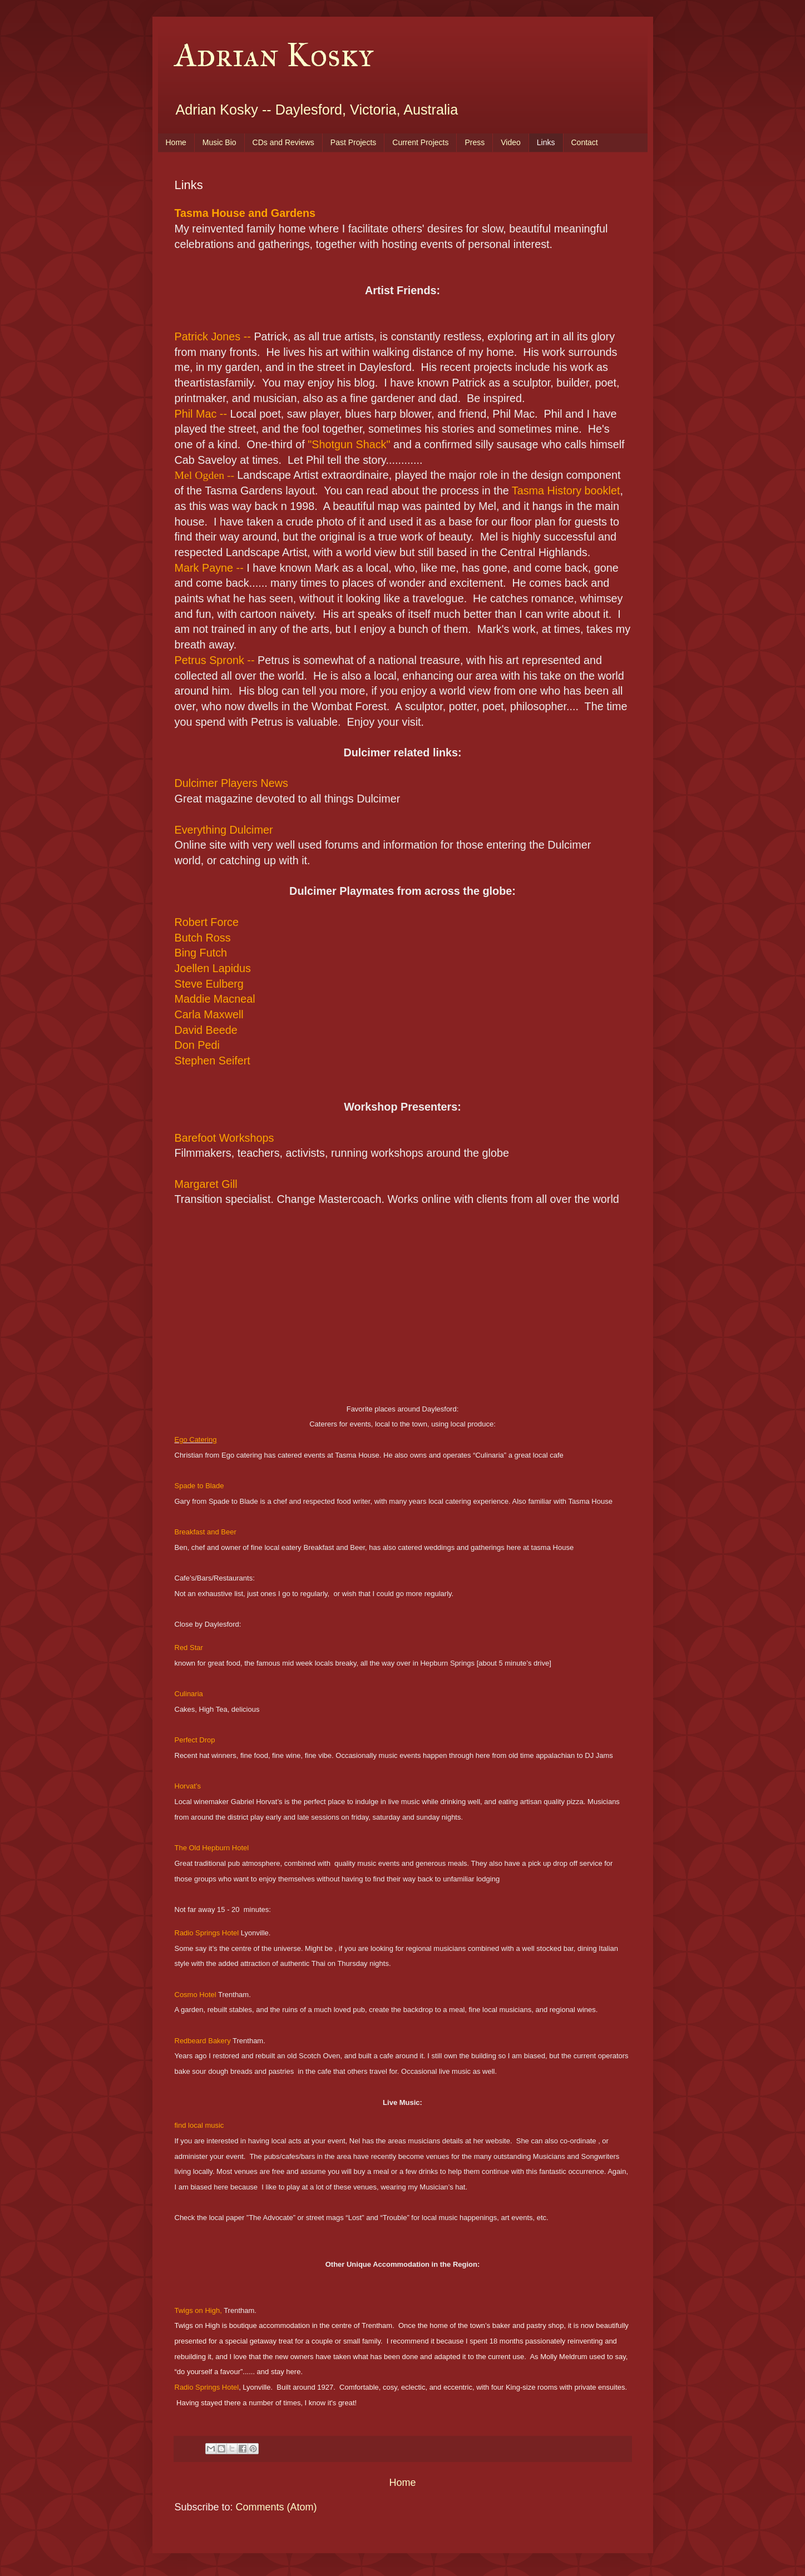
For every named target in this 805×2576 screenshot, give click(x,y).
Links (546, 142)
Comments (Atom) (276, 2507)
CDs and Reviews (283, 142)
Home (176, 142)
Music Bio (219, 142)
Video (511, 142)
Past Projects (353, 142)
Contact (584, 142)
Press (475, 142)
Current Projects (420, 142)
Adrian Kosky (274, 54)
